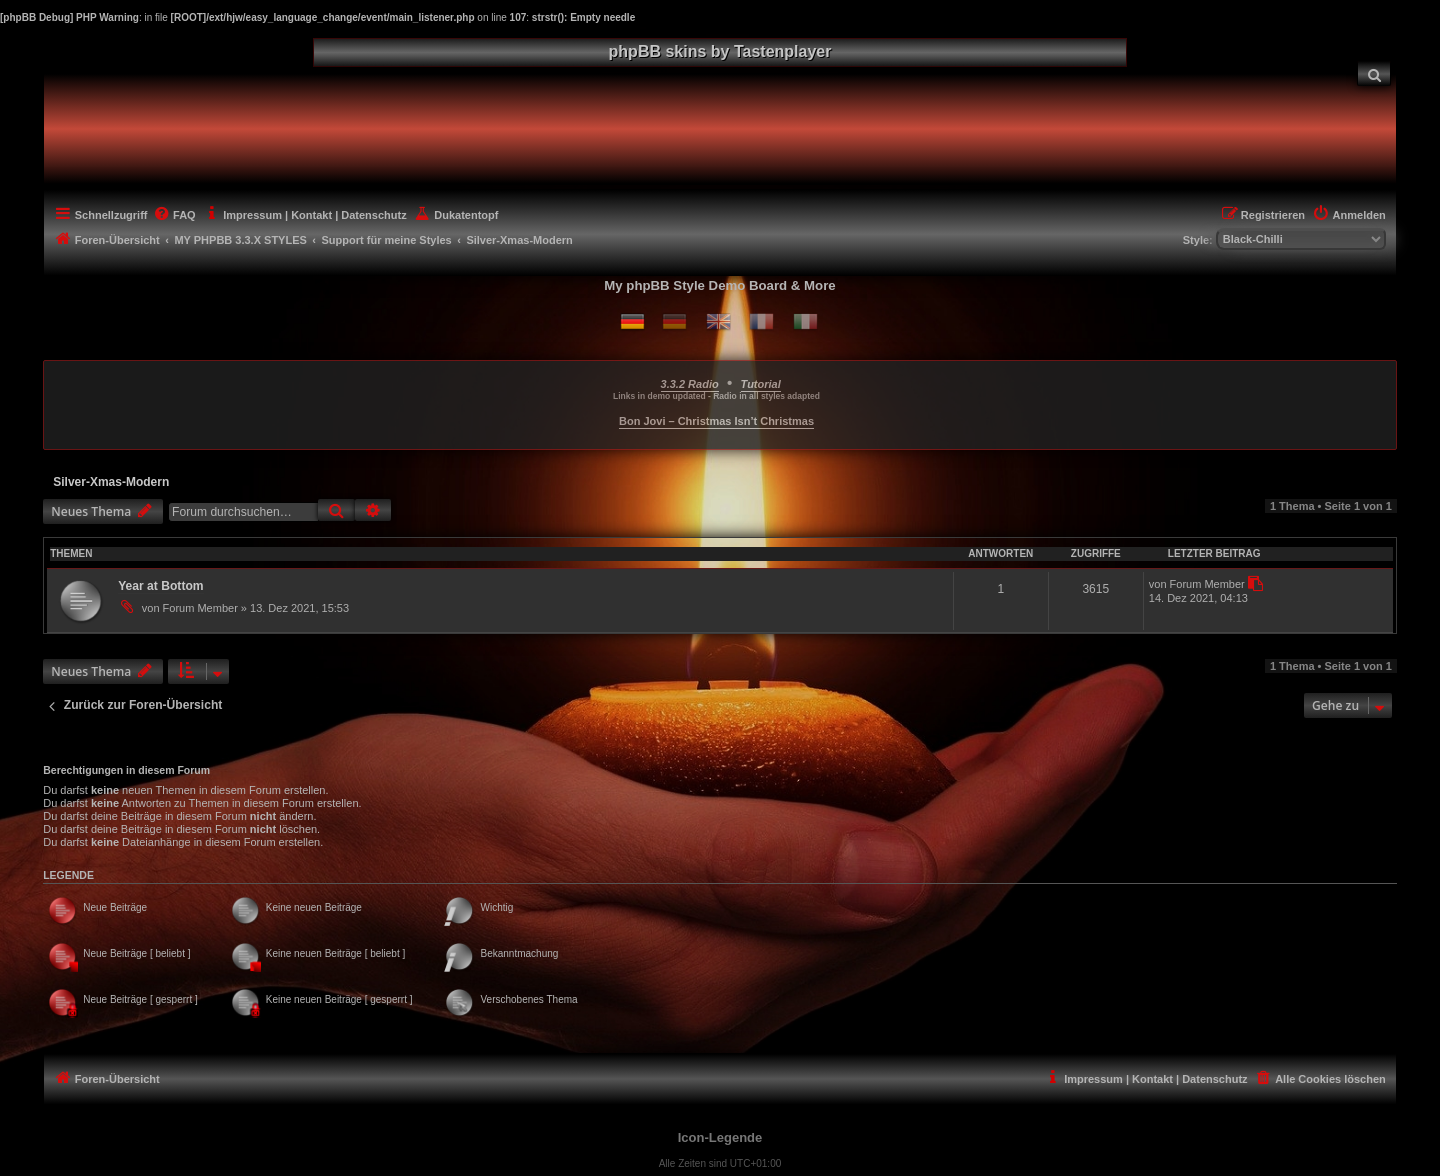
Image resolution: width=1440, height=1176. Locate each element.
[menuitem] (1374, 73)
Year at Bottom (160, 586)
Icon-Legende (720, 1137)
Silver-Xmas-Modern (111, 482)
